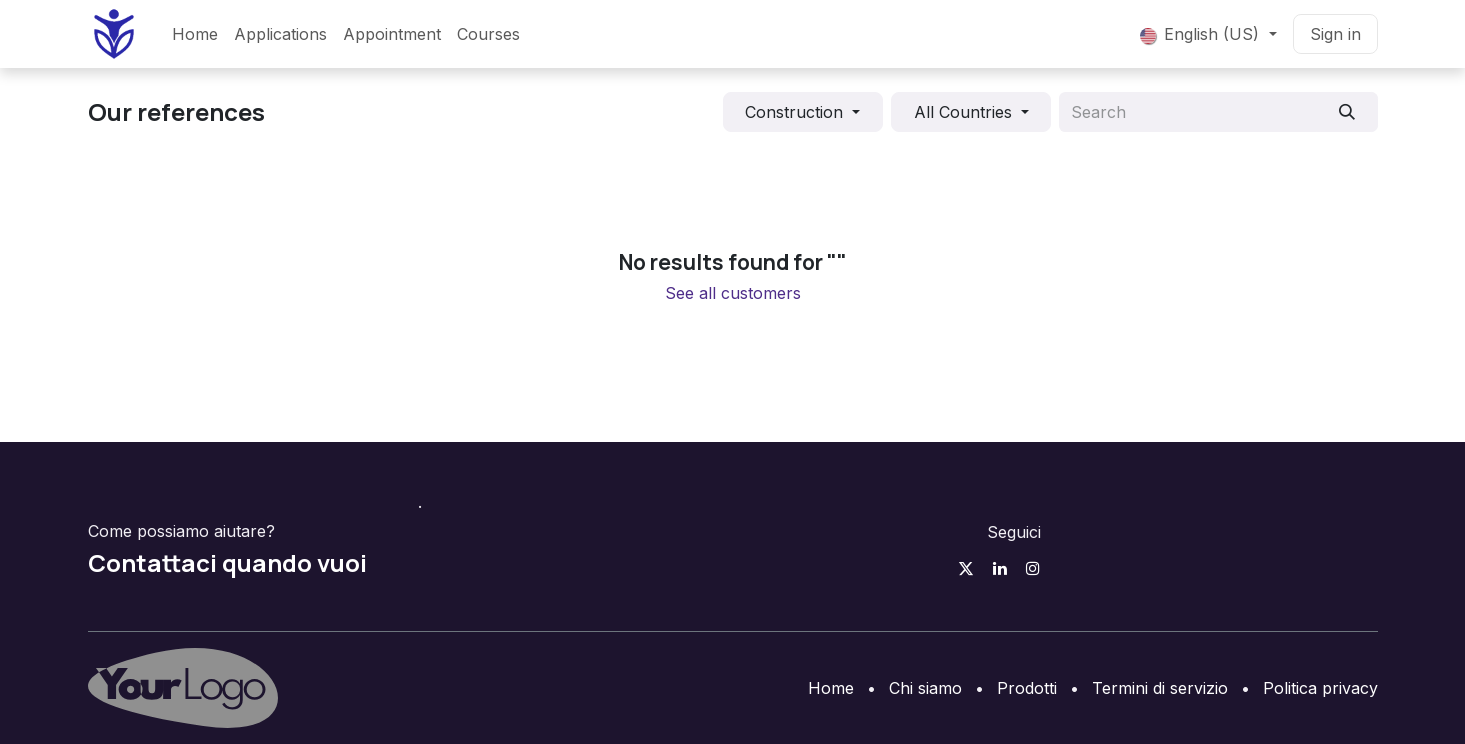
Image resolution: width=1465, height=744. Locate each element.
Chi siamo (925, 688)
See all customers (733, 293)
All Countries (963, 112)
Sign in (1335, 34)
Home (831, 688)
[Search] (1346, 112)
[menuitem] (195, 34)
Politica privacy (1320, 688)
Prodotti (1027, 688)
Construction (794, 112)
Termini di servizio (1160, 688)
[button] (803, 112)
